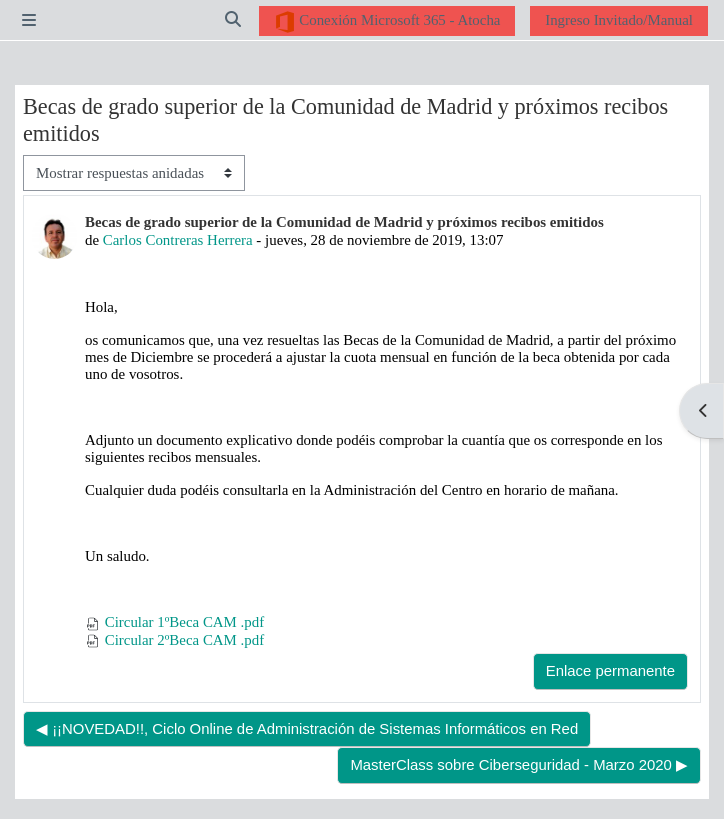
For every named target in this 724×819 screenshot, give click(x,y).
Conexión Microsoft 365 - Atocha (387, 22)
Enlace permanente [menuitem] (610, 671)
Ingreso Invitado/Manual (619, 20)
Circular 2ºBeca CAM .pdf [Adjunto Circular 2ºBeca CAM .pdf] (174, 640)
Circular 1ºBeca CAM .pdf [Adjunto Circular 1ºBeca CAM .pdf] (174, 622)
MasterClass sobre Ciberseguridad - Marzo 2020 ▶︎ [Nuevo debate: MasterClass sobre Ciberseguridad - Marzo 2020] (519, 765)
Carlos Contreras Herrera (178, 240)
